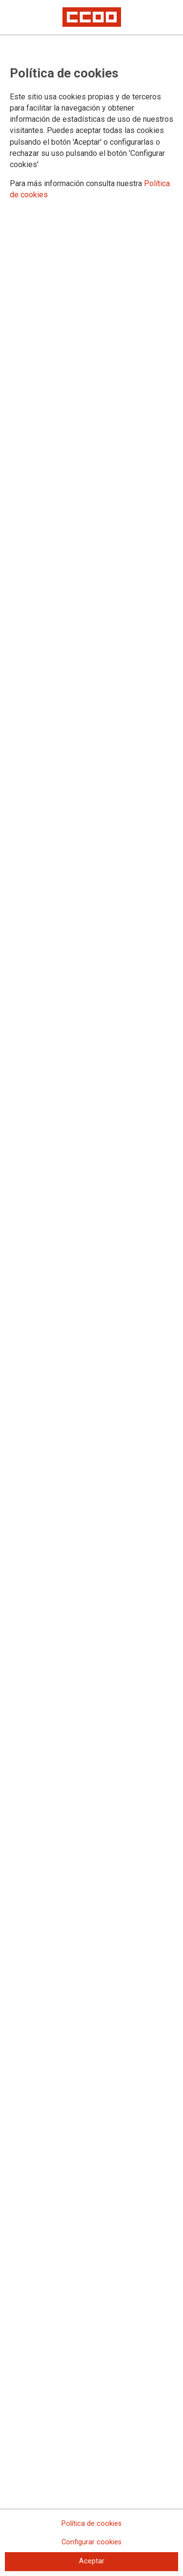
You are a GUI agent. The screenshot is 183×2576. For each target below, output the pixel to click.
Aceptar (91, 2561)
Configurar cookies (91, 2542)
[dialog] (91, 1288)
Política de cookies (91, 2523)
